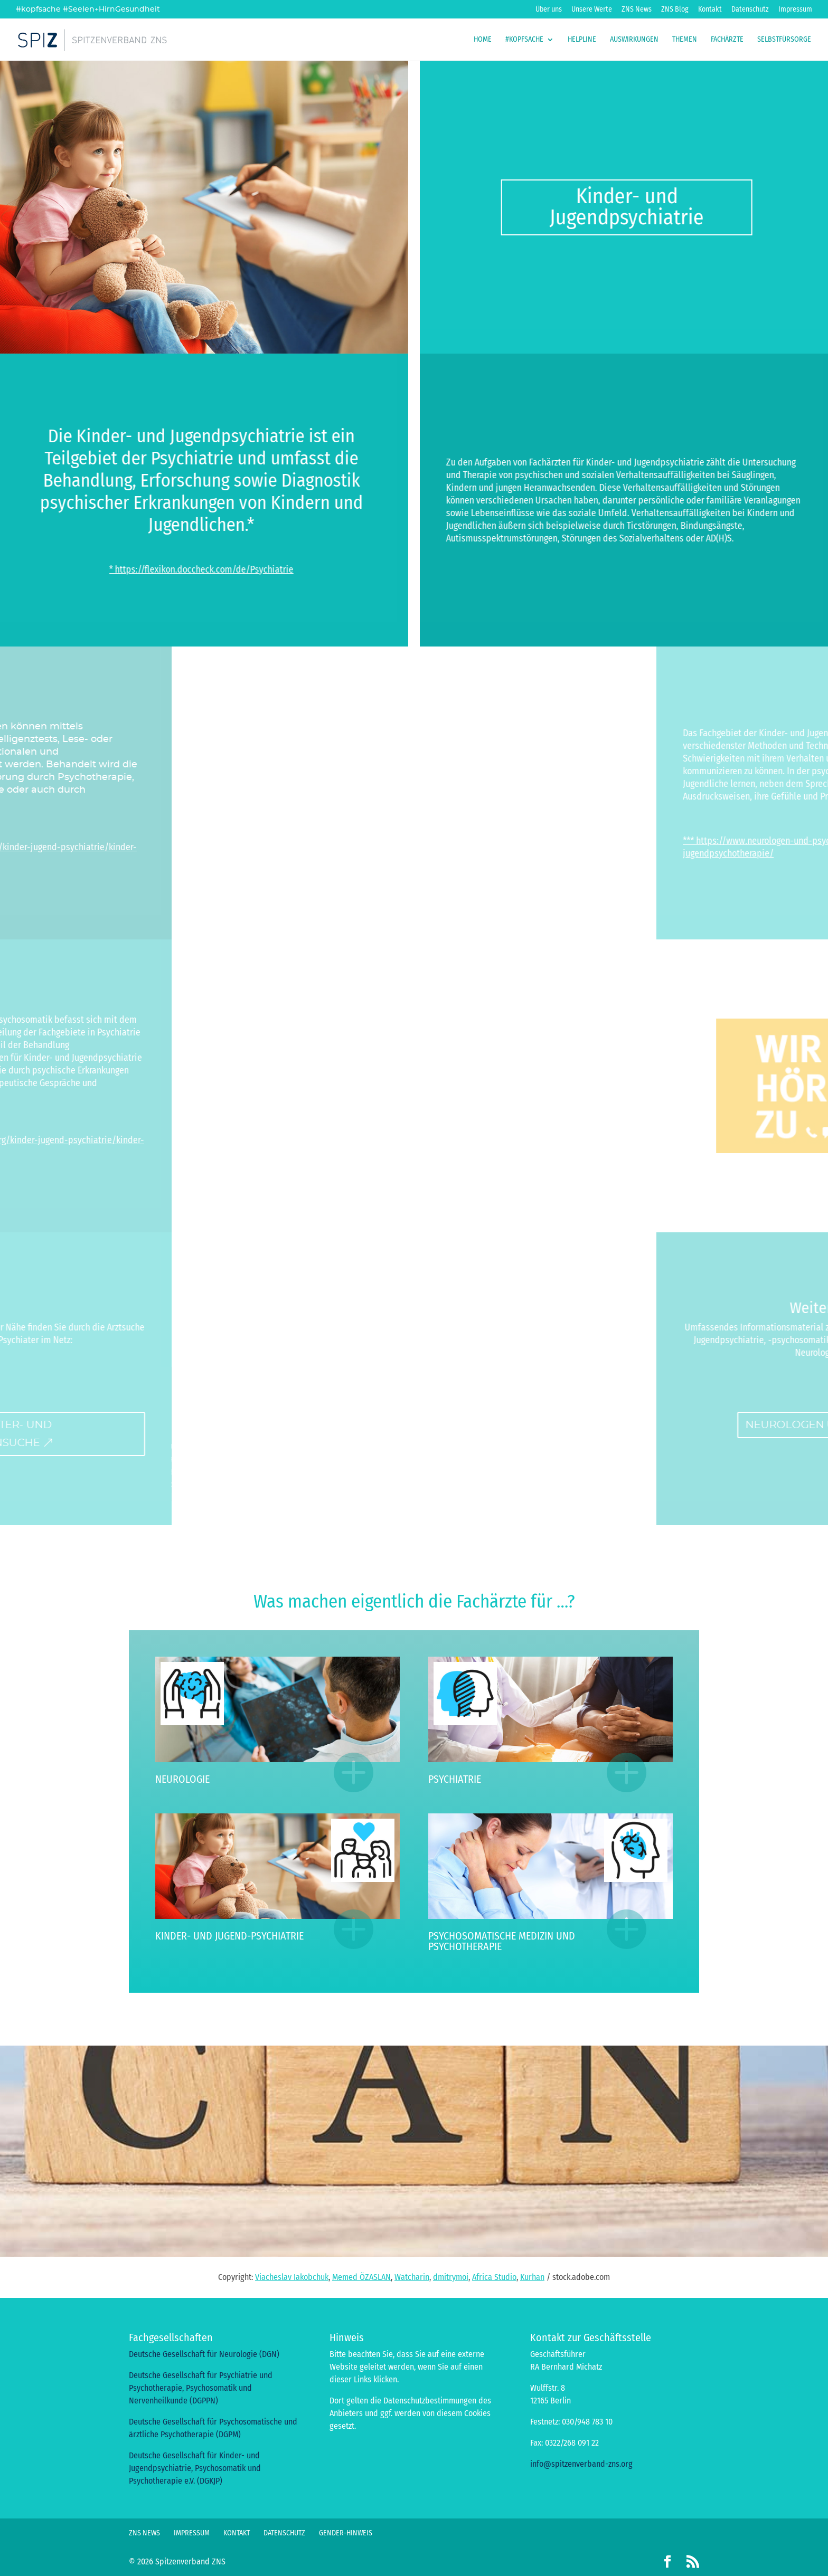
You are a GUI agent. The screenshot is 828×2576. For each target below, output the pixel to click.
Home (483, 40)
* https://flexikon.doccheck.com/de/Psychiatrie (111, 569)
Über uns (548, 10)
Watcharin (411, 2277)
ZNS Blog (675, 10)
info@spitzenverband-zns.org (581, 2464)
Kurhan (532, 2277)
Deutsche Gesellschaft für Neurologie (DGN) (204, 2354)
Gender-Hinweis (345, 2533)
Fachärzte (727, 40)
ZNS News (637, 10)
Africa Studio (494, 2277)
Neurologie (182, 1779)
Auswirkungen (634, 40)
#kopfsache (524, 40)
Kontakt (710, 10)
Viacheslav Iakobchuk (291, 2277)
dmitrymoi (450, 2277)
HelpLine (582, 40)
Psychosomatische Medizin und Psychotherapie (501, 1941)
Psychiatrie (454, 1779)
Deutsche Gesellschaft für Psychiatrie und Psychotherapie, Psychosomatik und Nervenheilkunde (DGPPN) (200, 2388)
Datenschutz (750, 10)
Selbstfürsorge (784, 40)
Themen (684, 40)
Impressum (795, 10)
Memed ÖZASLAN (361, 2277)
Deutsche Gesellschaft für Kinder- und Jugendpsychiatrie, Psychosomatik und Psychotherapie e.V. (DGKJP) (195, 2468)
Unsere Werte (591, 10)
